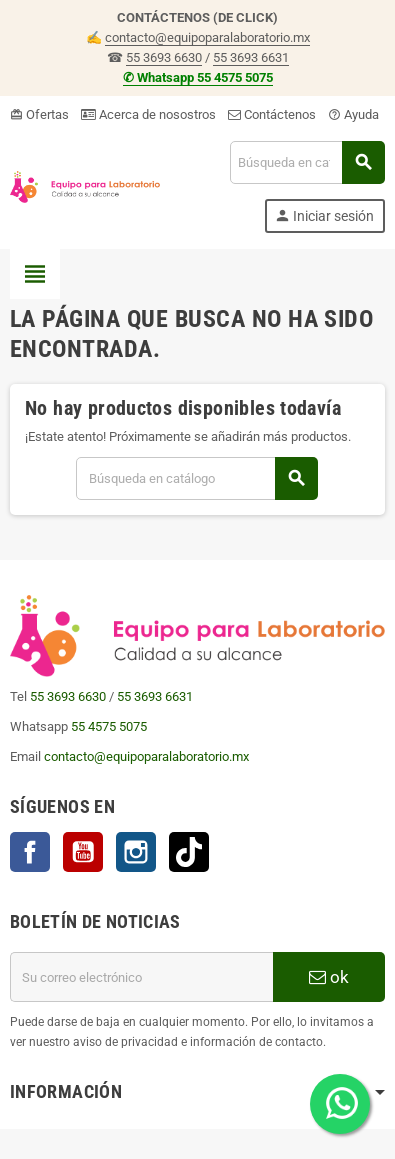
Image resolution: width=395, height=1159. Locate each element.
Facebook (30, 852)
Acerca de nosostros (148, 114)
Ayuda (353, 114)
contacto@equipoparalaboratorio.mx (207, 37)
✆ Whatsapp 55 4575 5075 (198, 77)
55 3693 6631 (251, 57)
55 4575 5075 (109, 726)
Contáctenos (272, 114)
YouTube (83, 852)
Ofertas (39, 114)
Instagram (136, 852)
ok (329, 977)
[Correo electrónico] (141, 977)
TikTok (189, 852)
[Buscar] (307, 162)
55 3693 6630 (164, 57)
